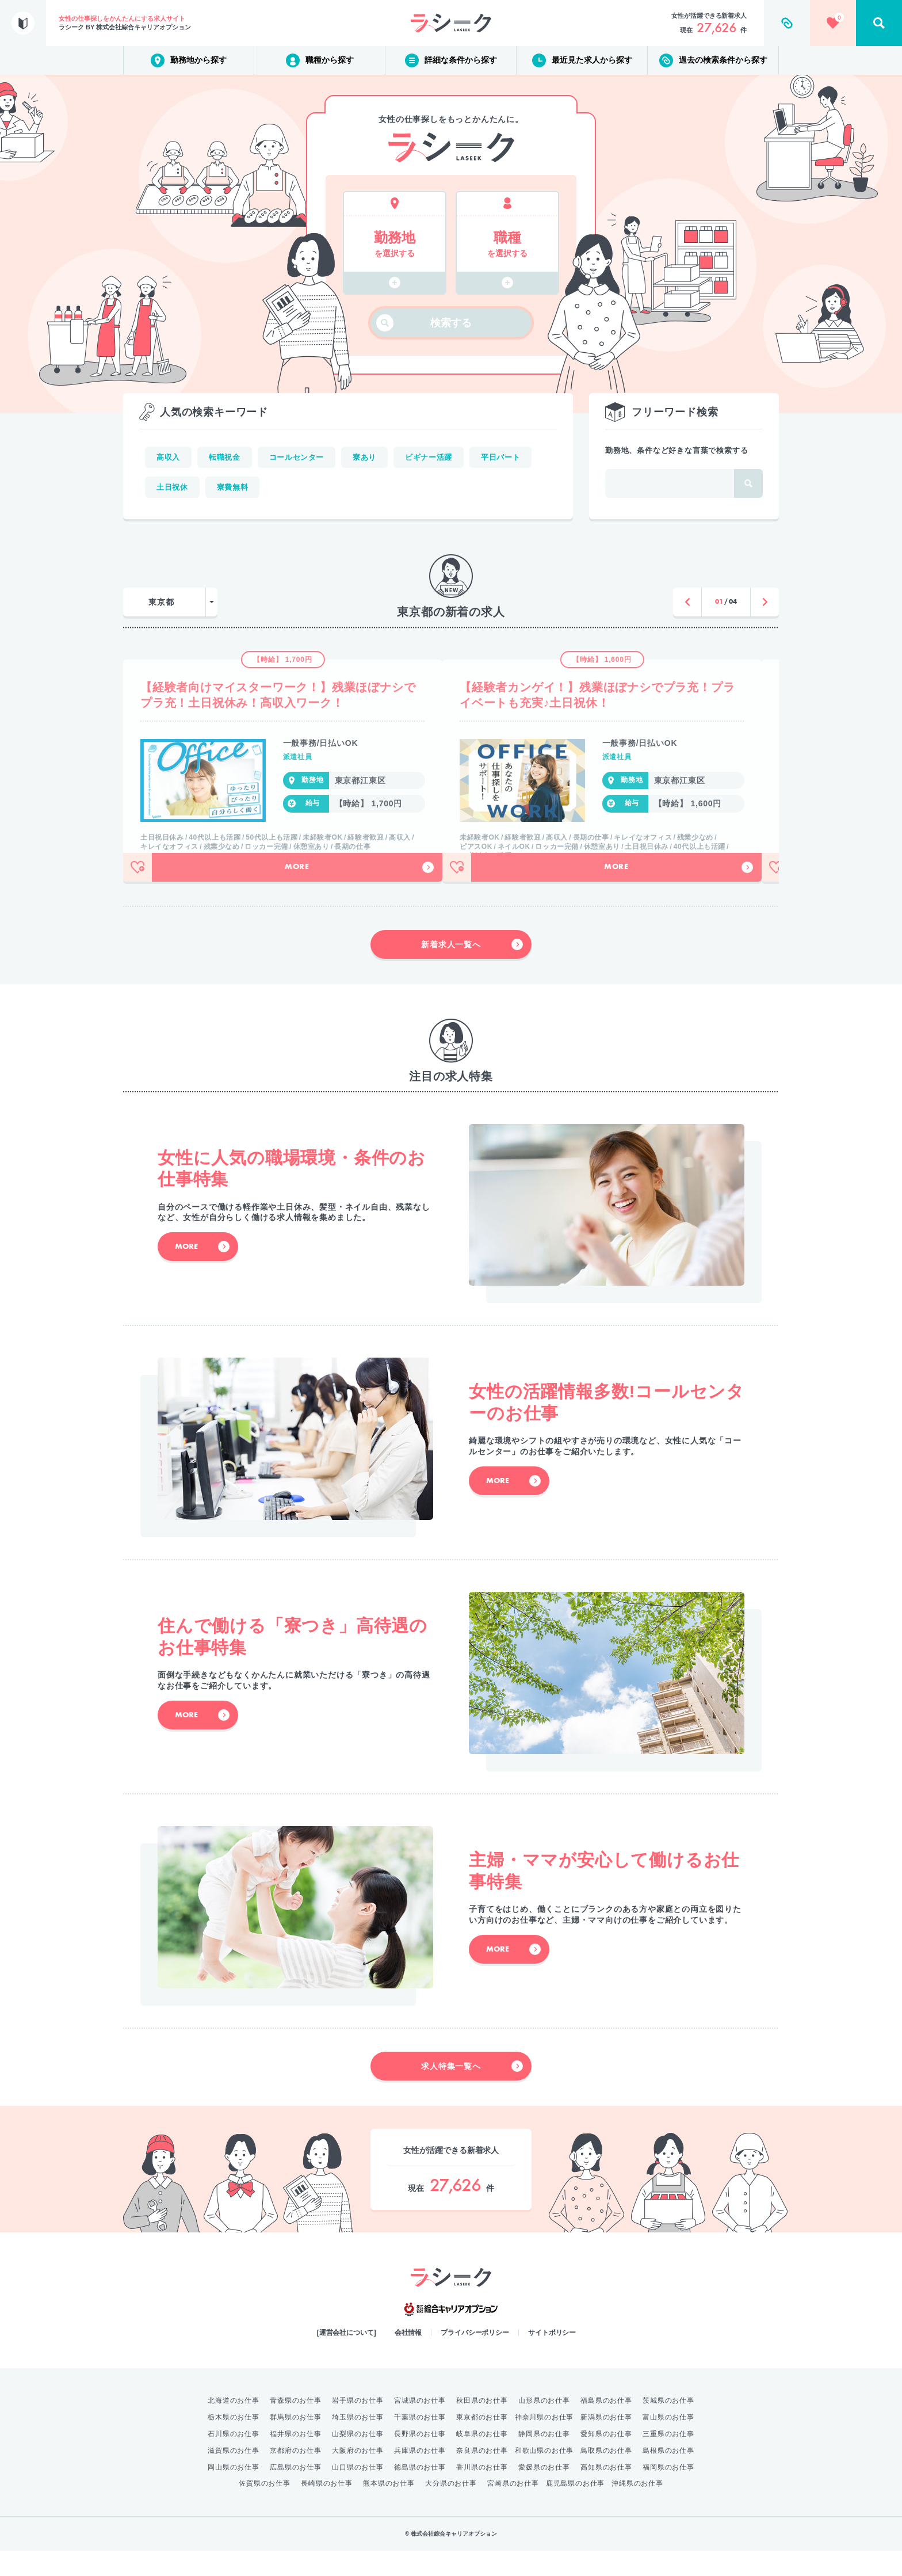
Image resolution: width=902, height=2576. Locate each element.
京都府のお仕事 (296, 2476)
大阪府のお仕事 (358, 2476)
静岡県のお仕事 (544, 2459)
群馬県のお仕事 (296, 2442)
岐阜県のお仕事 (482, 2459)
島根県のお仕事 (668, 2476)
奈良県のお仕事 (482, 2476)
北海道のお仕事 (233, 2426)
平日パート (500, 457)
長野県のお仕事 (420, 2459)
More (350, 892)
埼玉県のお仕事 (358, 2442)
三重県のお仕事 (668, 2459)
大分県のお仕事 (451, 2509)
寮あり (364, 457)
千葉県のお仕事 (420, 2442)
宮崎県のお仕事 (513, 2509)
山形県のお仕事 (544, 2426)
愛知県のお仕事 (606, 2459)
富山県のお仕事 (668, 2442)
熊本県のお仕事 (389, 2509)
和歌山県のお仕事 (544, 2476)
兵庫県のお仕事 (420, 2476)
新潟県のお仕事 (606, 2442)
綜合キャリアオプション (451, 2335)
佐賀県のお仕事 (265, 2509)
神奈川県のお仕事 (544, 2442)
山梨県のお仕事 (358, 2459)
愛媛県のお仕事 (544, 2493)
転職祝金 (224, 457)
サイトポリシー (552, 2358)
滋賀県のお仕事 (233, 2476)
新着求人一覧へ (472, 969)
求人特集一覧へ (472, 2091)
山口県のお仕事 (358, 2493)
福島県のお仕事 (606, 2426)
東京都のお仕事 (482, 2442)
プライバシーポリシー (475, 2358)
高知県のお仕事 (606, 2493)
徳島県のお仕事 (420, 2493)
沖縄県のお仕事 (637, 2509)
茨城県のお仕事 (668, 2426)
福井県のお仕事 (296, 2459)
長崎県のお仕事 (327, 2509)
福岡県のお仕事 (668, 2493)
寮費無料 (233, 487)
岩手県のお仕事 (358, 2426)
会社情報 (408, 2358)
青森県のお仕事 (296, 2426)
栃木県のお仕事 (233, 2442)
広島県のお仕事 (296, 2493)
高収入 (168, 457)
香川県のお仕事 (482, 2493)
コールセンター (296, 457)
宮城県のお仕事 (420, 2426)
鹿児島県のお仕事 (575, 2509)
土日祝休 (172, 487)
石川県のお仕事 (233, 2459)
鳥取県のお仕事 (606, 2476)
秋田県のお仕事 (482, 2426)
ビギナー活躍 (428, 457)
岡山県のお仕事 (233, 2493)
